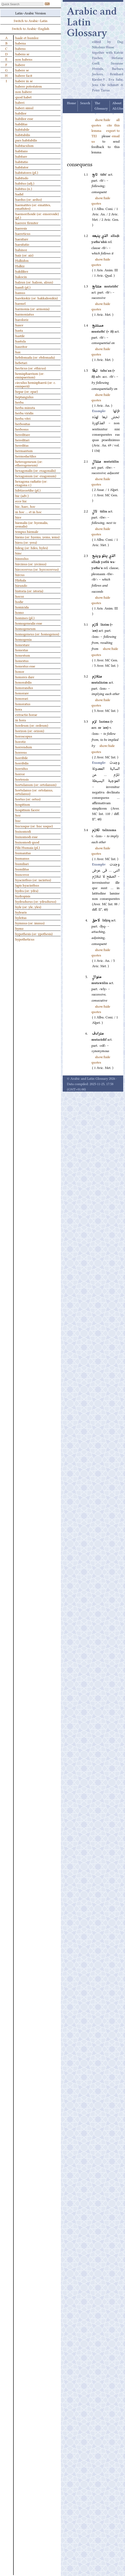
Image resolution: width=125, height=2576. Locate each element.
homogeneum (25, 628)
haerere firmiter (26, 222)
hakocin (21, 276)
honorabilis (23, 682)
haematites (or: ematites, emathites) (33, 206)
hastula (20, 340)
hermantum (24, 450)
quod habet (23, 96)
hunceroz (22, 874)
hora (18, 708)
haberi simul (24, 107)
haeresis (21, 227)
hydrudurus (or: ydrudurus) (35, 901)
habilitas (21, 123)
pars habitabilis (26, 139)
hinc (18, 552)
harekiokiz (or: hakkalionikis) (36, 297)
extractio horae (26, 714)
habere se (22, 69)
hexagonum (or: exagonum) (35, 475)
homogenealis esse (28, 622)
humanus (22, 858)
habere (20, 64)
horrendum (23, 746)
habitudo (21, 177)
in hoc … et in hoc (28, 511)
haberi (19, 102)
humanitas (23, 852)
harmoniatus (24, 313)
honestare (22, 644)
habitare (21, 156)
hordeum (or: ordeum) (31, 725)
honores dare (24, 676)
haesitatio (22, 244)
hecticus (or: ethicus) (30, 367)
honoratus (22, 703)
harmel (20, 303)
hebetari (21, 362)
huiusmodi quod (27, 841)
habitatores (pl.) (26, 172)
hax (18, 351)
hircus (19, 574)
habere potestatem (28, 86)
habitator (21, 166)
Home (71, 103)
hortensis (22, 779)
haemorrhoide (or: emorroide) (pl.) (37, 215)
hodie (19, 601)
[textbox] (22, 4)
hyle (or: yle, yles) (28, 906)
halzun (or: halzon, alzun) (34, 281)
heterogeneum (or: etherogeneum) (29, 463)
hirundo (21, 585)
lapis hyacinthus (27, 885)
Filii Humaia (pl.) (27, 847)
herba (19, 402)
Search (85, 103)
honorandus (24, 687)
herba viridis (24, 412)
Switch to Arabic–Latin (30, 20)
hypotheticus (24, 938)
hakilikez (21, 271)
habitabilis (22, 134)
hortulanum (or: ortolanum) (35, 784)
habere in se (24, 80)
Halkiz (20, 265)
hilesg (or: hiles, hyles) (31, 547)
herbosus (21, 428)
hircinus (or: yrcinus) (30, 563)
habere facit (23, 75)
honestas (21, 649)
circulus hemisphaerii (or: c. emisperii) (35, 384)
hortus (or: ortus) (28, 798)
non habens (23, 59)
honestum (22, 655)
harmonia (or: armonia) (32, 308)
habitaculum (24, 145)
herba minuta (25, 407)
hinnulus (21, 558)
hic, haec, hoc (25, 506)
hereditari (22, 439)
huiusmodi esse (26, 836)
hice (18, 516)
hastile (20, 335)
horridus (21, 768)
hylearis (21, 911)
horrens (21, 752)
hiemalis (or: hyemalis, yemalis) (31, 524)
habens (20, 48)
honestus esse (25, 665)
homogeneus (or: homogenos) (37, 633)
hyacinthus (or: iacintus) (33, 879)
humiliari (22, 863)
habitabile (22, 129)
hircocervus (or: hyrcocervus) (37, 569)
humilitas (22, 868)
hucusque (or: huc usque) (34, 825)
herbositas (22, 423)
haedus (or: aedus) (28, 199)
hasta (19, 330)
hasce (19, 324)
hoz (18, 814)
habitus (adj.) (24, 183)
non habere (23, 91)
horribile (21, 757)
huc (18, 820)
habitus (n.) (23, 188)
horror (20, 773)
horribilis (21, 762)
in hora (20, 719)
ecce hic (21, 500)
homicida (22, 606)
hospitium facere (27, 809)
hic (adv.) (22, 495)
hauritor (21, 346)
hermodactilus (25, 455)
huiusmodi (23, 831)
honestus (21, 660)
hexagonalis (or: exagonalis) (35, 470)
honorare (22, 692)
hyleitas (20, 917)
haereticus (22, 233)
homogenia (23, 639)
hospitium (22, 804)
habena (20, 42)
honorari (21, 698)
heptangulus (24, 396)
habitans (21, 150)
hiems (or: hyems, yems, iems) (37, 536)
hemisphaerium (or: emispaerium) (29, 375)
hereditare (22, 434)
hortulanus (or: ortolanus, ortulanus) (34, 791)
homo (19, 612)
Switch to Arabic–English (30, 28)
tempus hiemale (26, 531)
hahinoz (21, 249)
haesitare (21, 238)
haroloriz (21, 319)
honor (19, 671)
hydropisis (22, 895)
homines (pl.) (24, 617)
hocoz (19, 596)
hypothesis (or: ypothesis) (34, 933)
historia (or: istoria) (29, 590)
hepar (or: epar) (26, 391)
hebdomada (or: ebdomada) (35, 357)
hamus (20, 292)
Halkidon (22, 260)
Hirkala (20, 579)
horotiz (20, 741)
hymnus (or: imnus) (30, 922)
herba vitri (22, 418)
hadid (19, 193)
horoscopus (23, 735)
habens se (22, 53)
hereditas (21, 445)
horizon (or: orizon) (29, 730)
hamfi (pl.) (22, 287)
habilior (20, 112)
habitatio (21, 161)
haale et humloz (27, 37)
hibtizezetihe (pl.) (28, 490)
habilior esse (24, 118)
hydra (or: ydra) (26, 890)
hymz (19, 928)
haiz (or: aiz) (24, 254)
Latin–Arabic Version (30, 12)
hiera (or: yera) (26, 542)
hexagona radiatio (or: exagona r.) (31, 483)
